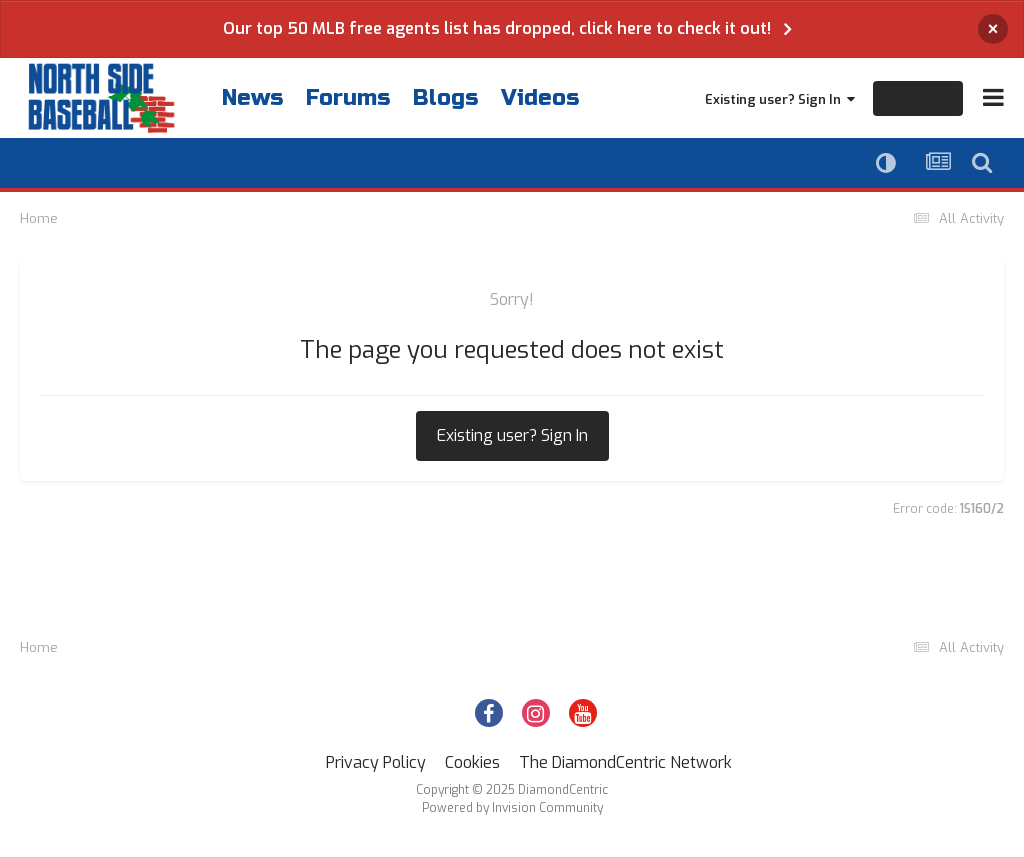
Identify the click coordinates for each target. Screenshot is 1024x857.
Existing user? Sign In (780, 99)
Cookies (472, 762)
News (252, 98)
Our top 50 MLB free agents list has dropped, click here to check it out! (497, 28)
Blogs (445, 98)
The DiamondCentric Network (625, 762)
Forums (348, 98)
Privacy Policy (376, 762)
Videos (540, 98)
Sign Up (918, 98)
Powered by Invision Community (512, 808)
